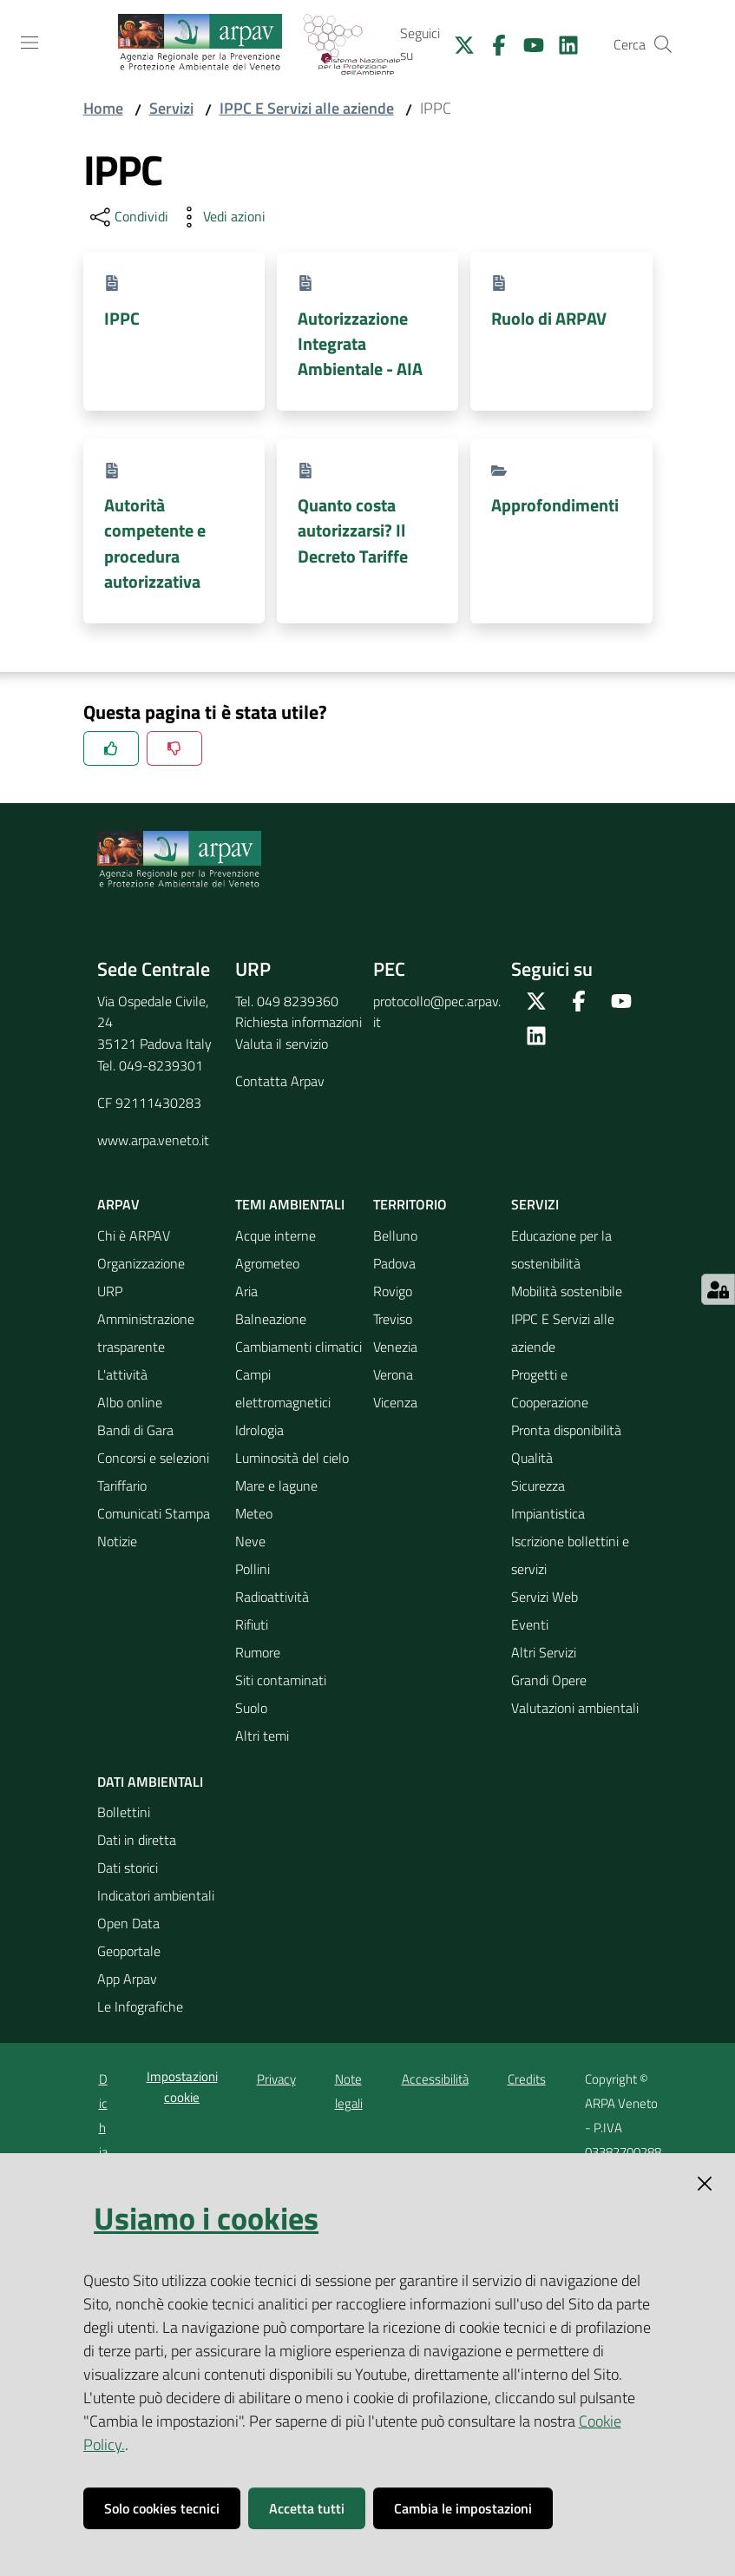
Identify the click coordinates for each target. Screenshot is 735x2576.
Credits (527, 2079)
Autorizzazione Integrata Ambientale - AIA (360, 344)
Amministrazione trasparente (145, 1332)
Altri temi (262, 1735)
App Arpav (127, 1978)
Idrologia (259, 1430)
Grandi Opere (549, 1680)
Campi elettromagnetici (283, 1388)
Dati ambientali (150, 1781)
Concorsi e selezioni (153, 1457)
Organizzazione (141, 1263)
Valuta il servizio (281, 1043)
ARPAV (118, 1204)
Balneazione (270, 1318)
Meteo (253, 1513)
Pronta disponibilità (566, 1430)
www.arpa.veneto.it (153, 1140)
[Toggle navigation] (29, 42)
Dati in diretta (136, 1839)
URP (109, 1291)
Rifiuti (251, 1624)
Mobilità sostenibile (566, 1291)
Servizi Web (544, 1596)
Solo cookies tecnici (162, 2508)
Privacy (276, 2079)
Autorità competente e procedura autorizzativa (155, 543)
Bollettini (123, 1812)
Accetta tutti (307, 2508)
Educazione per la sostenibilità (561, 1249)
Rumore (257, 1652)
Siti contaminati (280, 1680)
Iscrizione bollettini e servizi (570, 1555)
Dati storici (127, 1867)
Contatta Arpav (280, 1081)
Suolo (251, 1707)
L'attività (122, 1374)
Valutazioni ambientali (575, 1707)
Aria (246, 1291)
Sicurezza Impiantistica (548, 1499)
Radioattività (272, 1596)
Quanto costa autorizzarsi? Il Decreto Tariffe (353, 530)
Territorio (410, 1204)
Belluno (395, 1235)
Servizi (171, 108)
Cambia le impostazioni (463, 2508)
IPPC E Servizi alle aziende (307, 108)
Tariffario (122, 1485)
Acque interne (275, 1235)
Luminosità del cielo (292, 1457)
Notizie (117, 1541)
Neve (250, 1541)
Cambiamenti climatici (298, 1346)
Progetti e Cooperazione (549, 1388)
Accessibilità (435, 2079)
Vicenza (395, 1402)
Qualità (532, 1457)
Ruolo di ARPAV (549, 318)
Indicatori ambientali (155, 1895)
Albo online (129, 1402)
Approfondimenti (555, 504)
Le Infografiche (140, 2006)
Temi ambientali (290, 1204)
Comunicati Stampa (153, 1513)
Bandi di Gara (135, 1430)
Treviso (392, 1318)
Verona (393, 1374)
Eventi (529, 1624)
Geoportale (129, 1950)
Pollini (252, 1568)
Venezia (395, 1346)
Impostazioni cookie (182, 2086)
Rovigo (392, 1291)
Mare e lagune (276, 1485)
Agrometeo (267, 1263)
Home (103, 108)
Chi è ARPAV (133, 1235)
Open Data (128, 1923)
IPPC (122, 318)
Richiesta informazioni (298, 1021)
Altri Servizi (543, 1652)
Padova (394, 1263)
